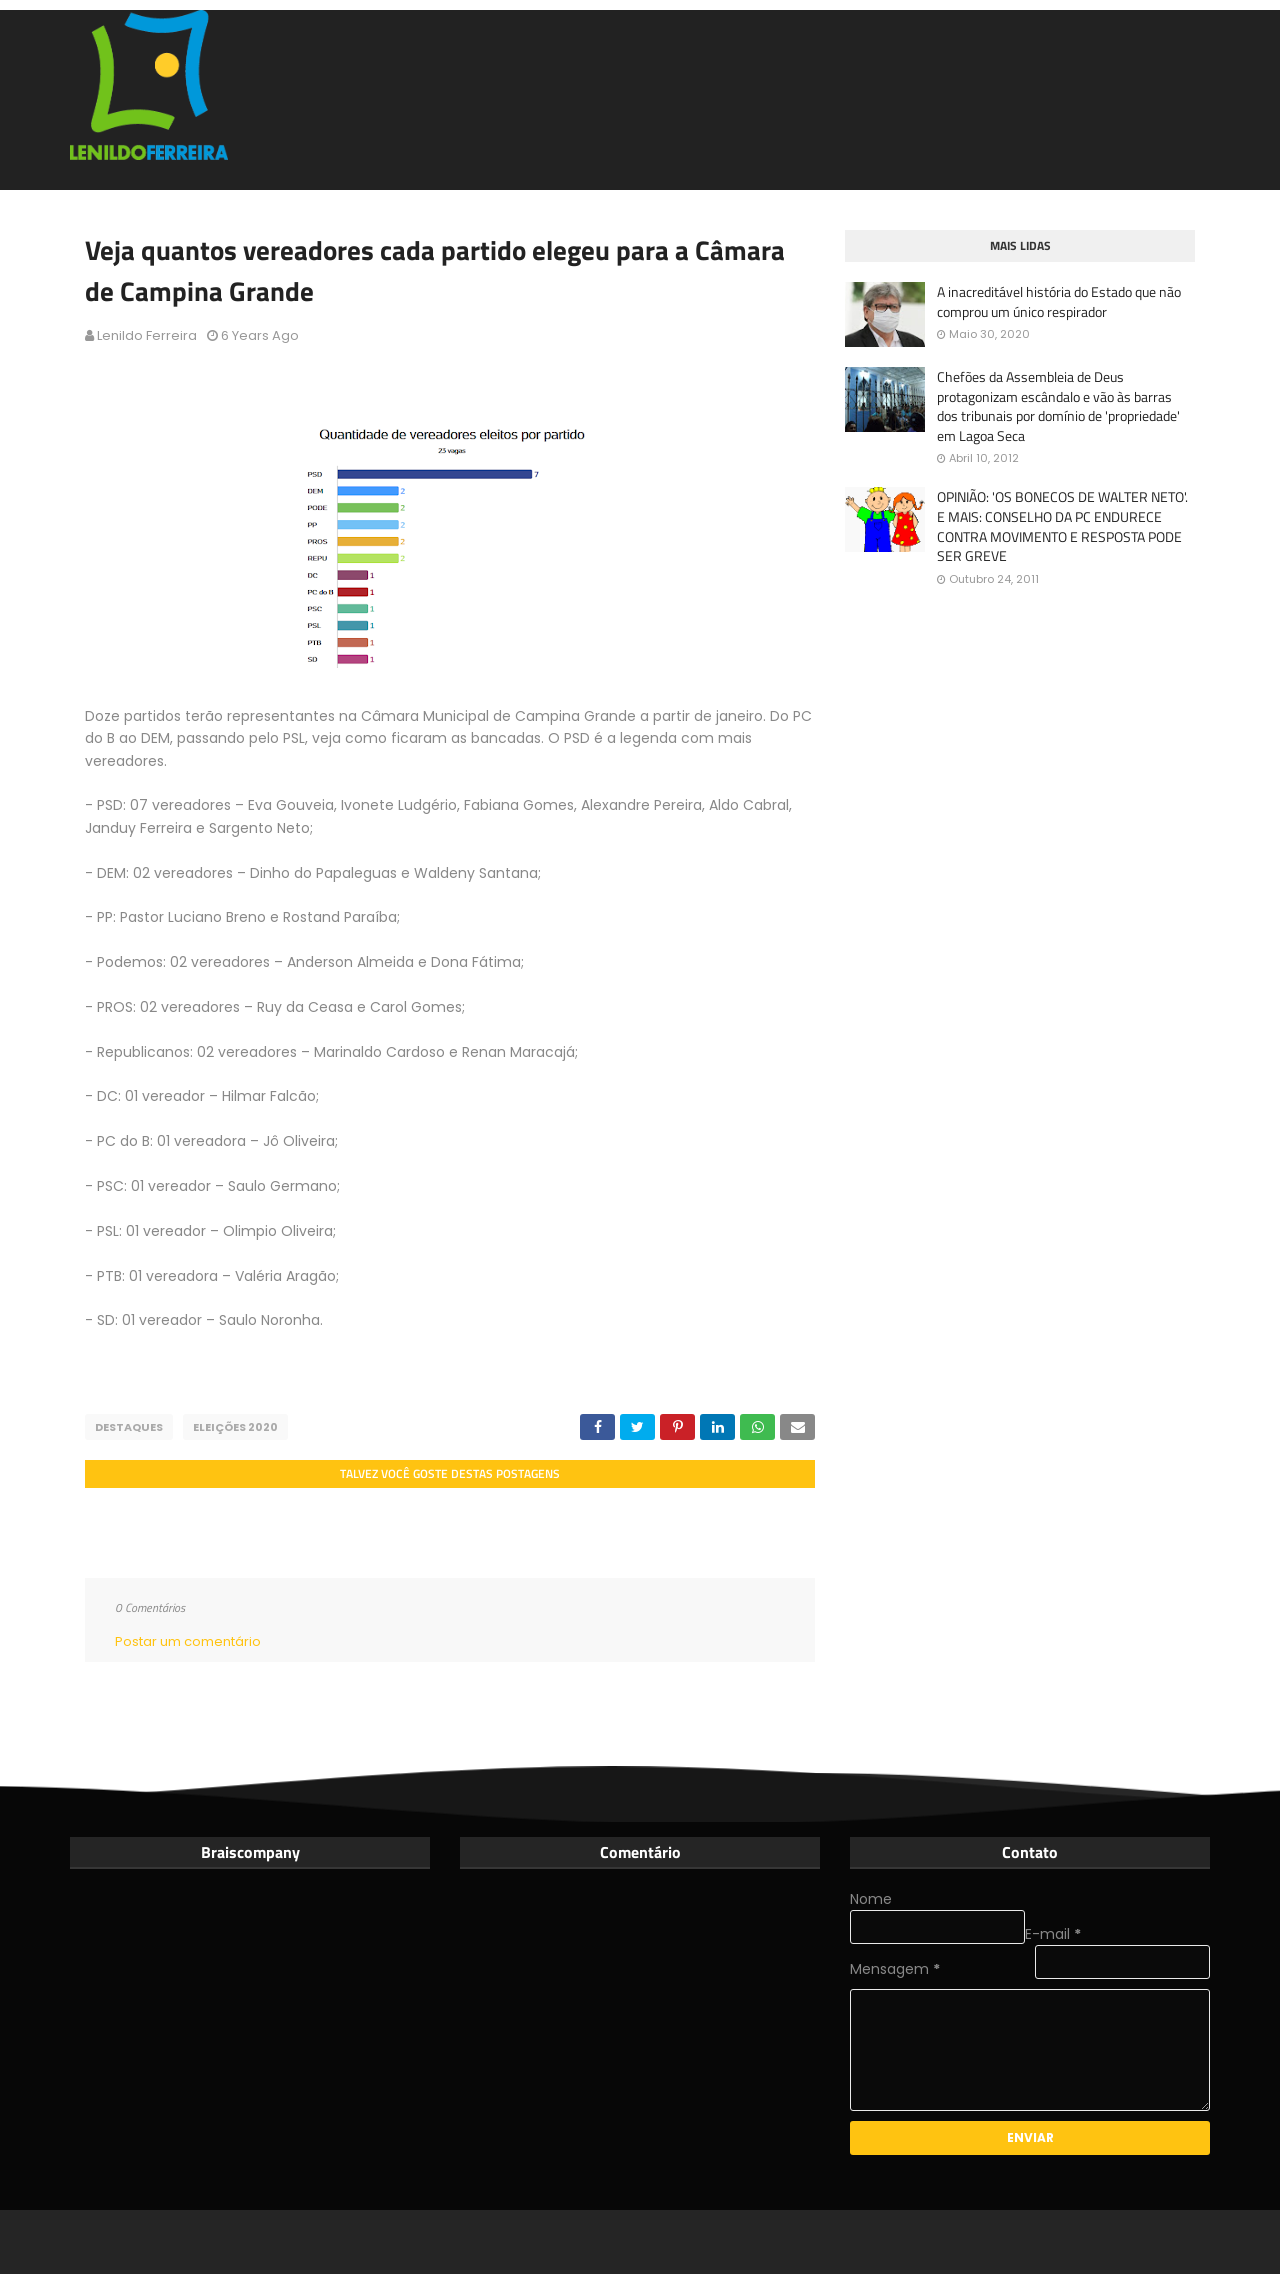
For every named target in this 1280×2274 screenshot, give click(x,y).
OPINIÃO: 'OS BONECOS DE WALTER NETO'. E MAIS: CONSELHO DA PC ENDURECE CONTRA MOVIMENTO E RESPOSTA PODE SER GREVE (1062, 526)
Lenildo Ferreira (147, 335)
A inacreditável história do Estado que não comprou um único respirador (1059, 301)
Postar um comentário (188, 1641)
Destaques (129, 1427)
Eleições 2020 (235, 1427)
